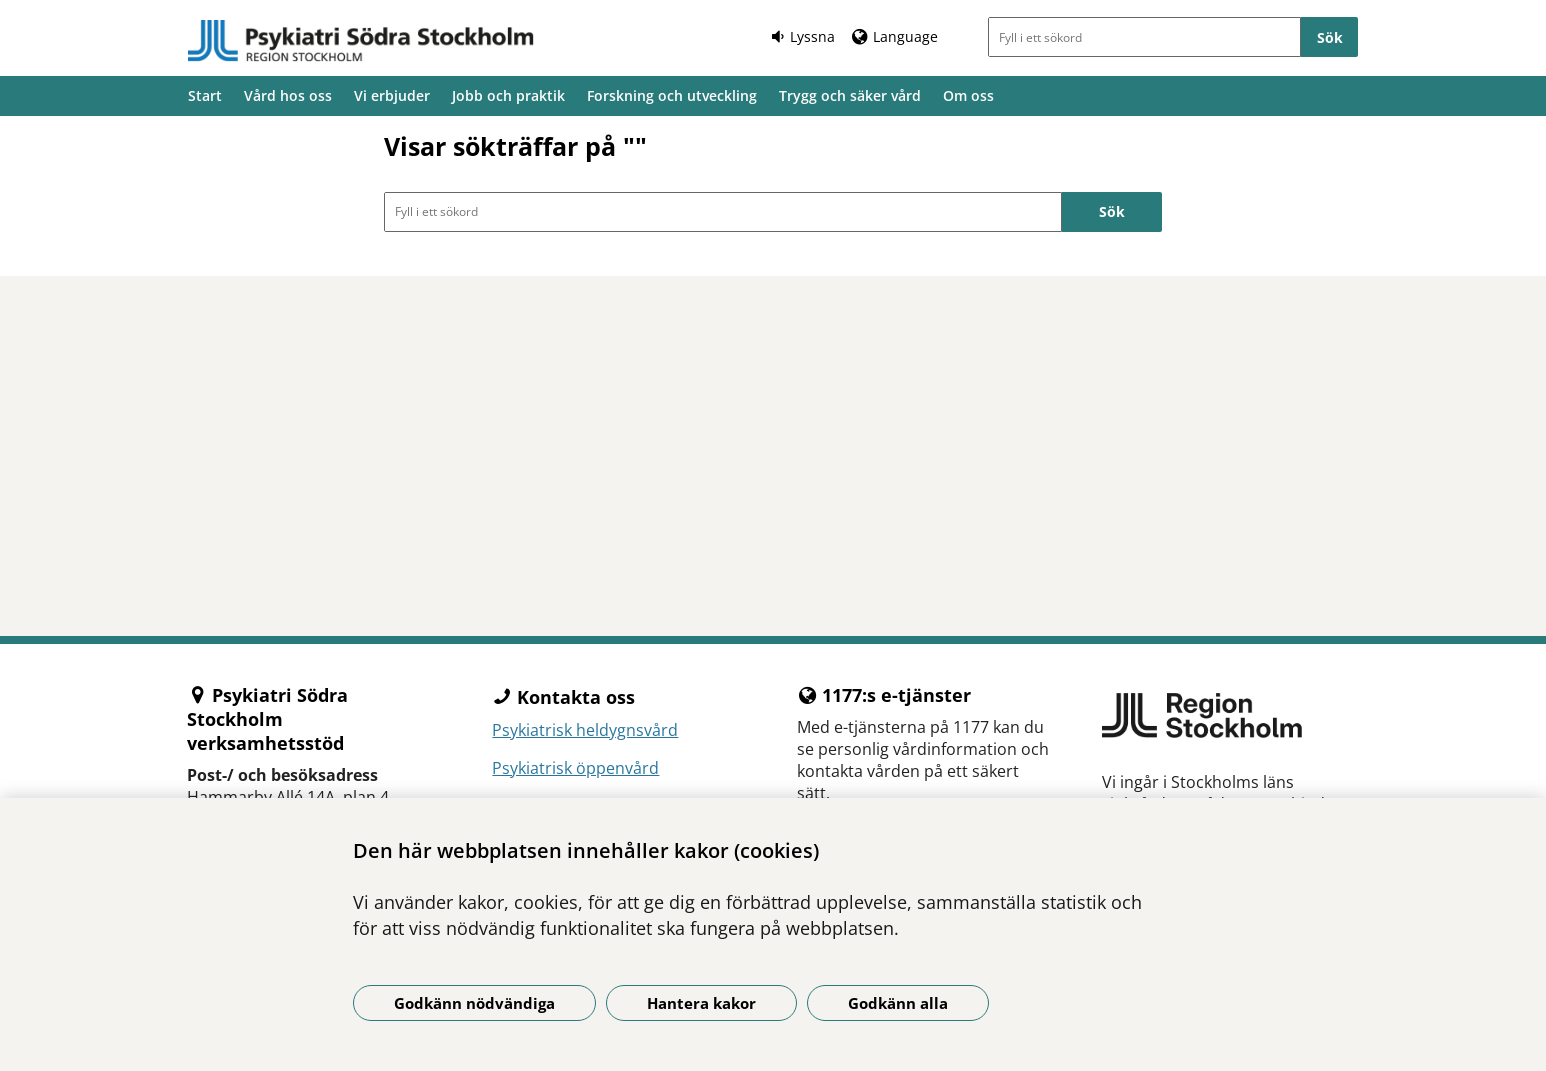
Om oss (968, 95)
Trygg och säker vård (850, 95)
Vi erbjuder (392, 95)
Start (205, 95)
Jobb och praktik (508, 95)
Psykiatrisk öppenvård (575, 768)
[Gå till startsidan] (361, 41)
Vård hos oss (288, 95)
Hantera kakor (701, 1003)
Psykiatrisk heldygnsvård (585, 730)
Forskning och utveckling (672, 95)
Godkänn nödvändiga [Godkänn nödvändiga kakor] (474, 1003)
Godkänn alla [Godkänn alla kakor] (898, 1003)
